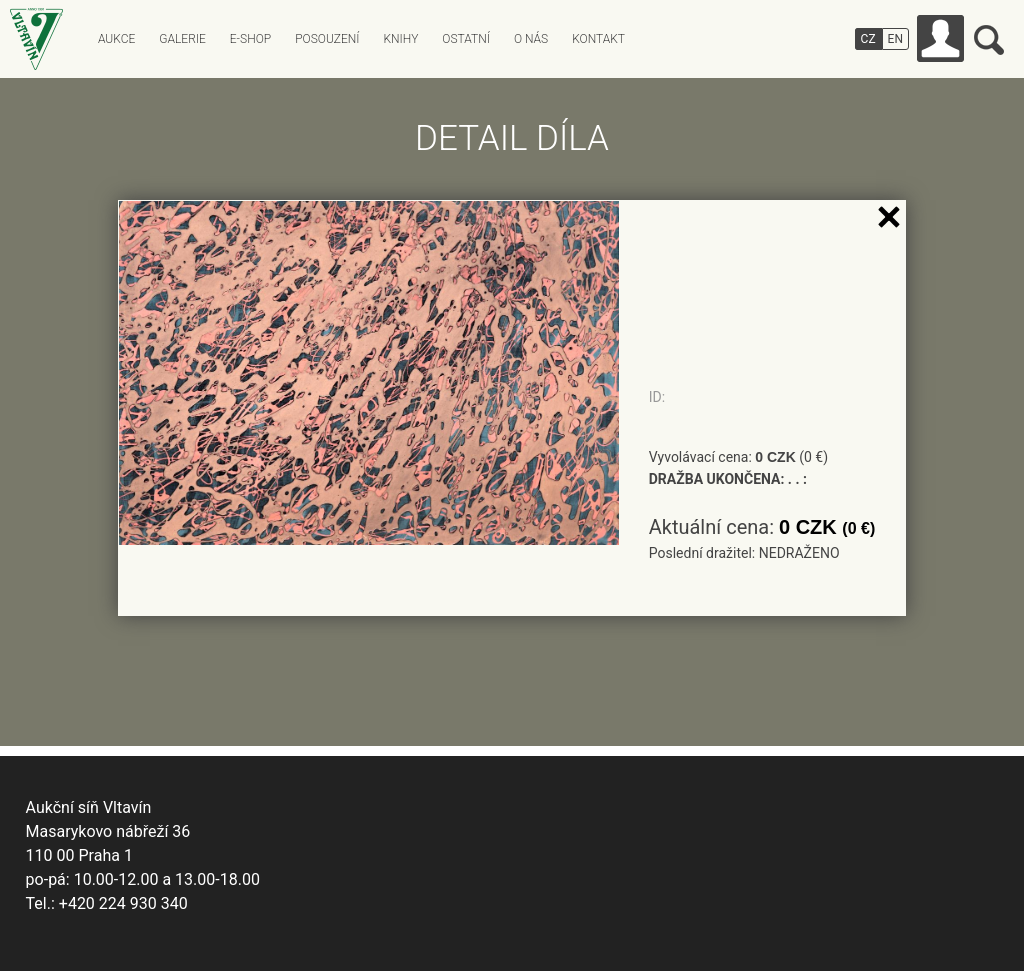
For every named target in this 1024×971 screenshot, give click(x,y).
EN (895, 39)
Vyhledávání (989, 40)
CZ (868, 39)
